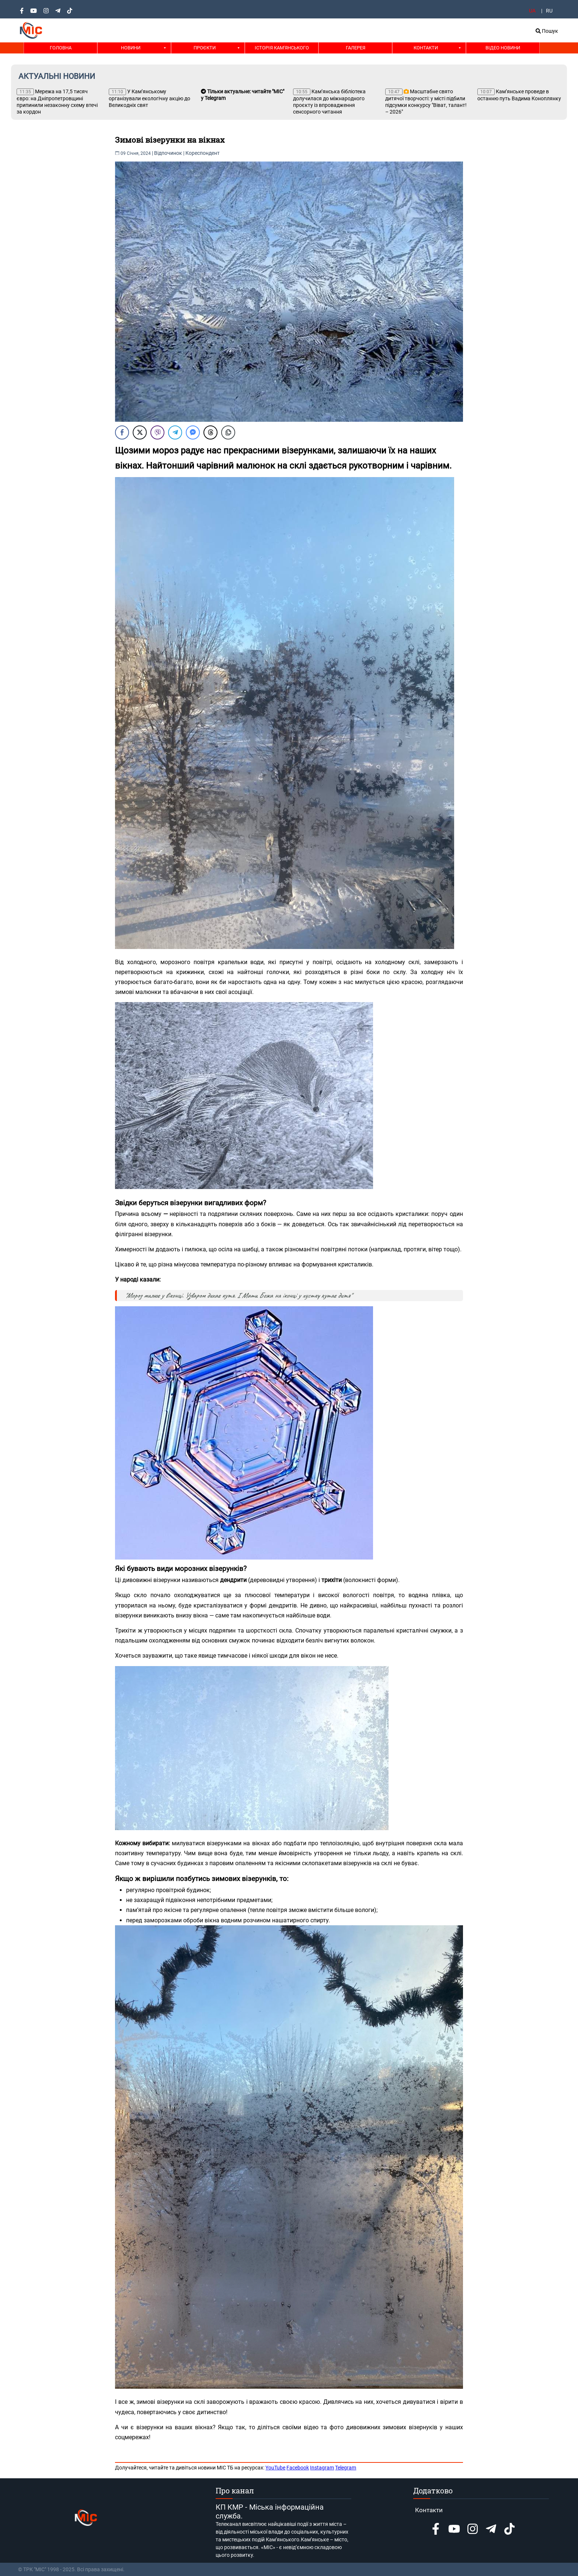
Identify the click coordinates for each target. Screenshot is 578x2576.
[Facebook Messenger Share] (193, 432)
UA (532, 11)
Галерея (355, 48)
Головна (61, 48)
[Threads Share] (210, 432)
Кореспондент (202, 153)
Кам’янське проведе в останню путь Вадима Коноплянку (519, 94)
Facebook (297, 2468)
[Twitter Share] (140, 432)
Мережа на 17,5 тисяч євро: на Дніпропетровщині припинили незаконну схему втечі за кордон (57, 101)
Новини (130, 48)
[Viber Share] (157, 432)
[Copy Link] (228, 432)
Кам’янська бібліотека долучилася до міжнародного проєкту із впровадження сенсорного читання (329, 101)
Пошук (547, 31)
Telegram (345, 2468)
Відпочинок (168, 153)
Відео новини (502, 48)
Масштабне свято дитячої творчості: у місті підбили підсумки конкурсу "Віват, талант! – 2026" (426, 101)
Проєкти (205, 48)
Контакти (426, 48)
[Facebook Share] (122, 432)
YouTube (275, 2468)
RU (549, 11)
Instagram (322, 2468)
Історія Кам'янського (282, 48)
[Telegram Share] (175, 432)
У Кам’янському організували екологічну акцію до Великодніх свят (149, 98)
